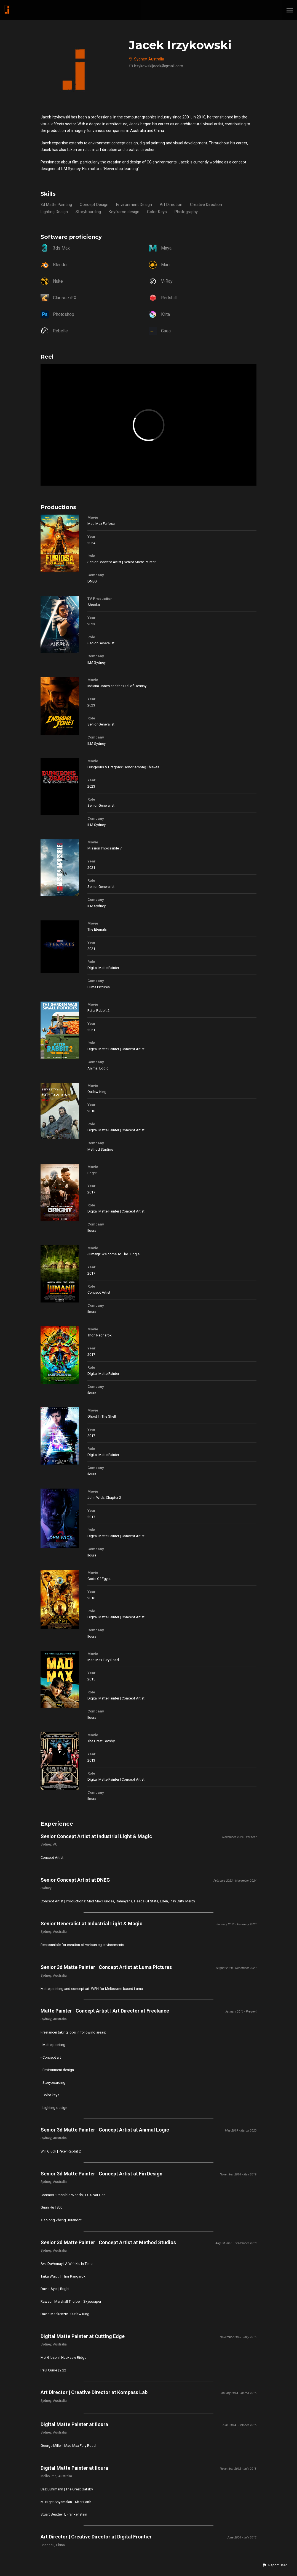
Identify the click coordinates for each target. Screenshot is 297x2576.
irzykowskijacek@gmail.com (158, 66)
